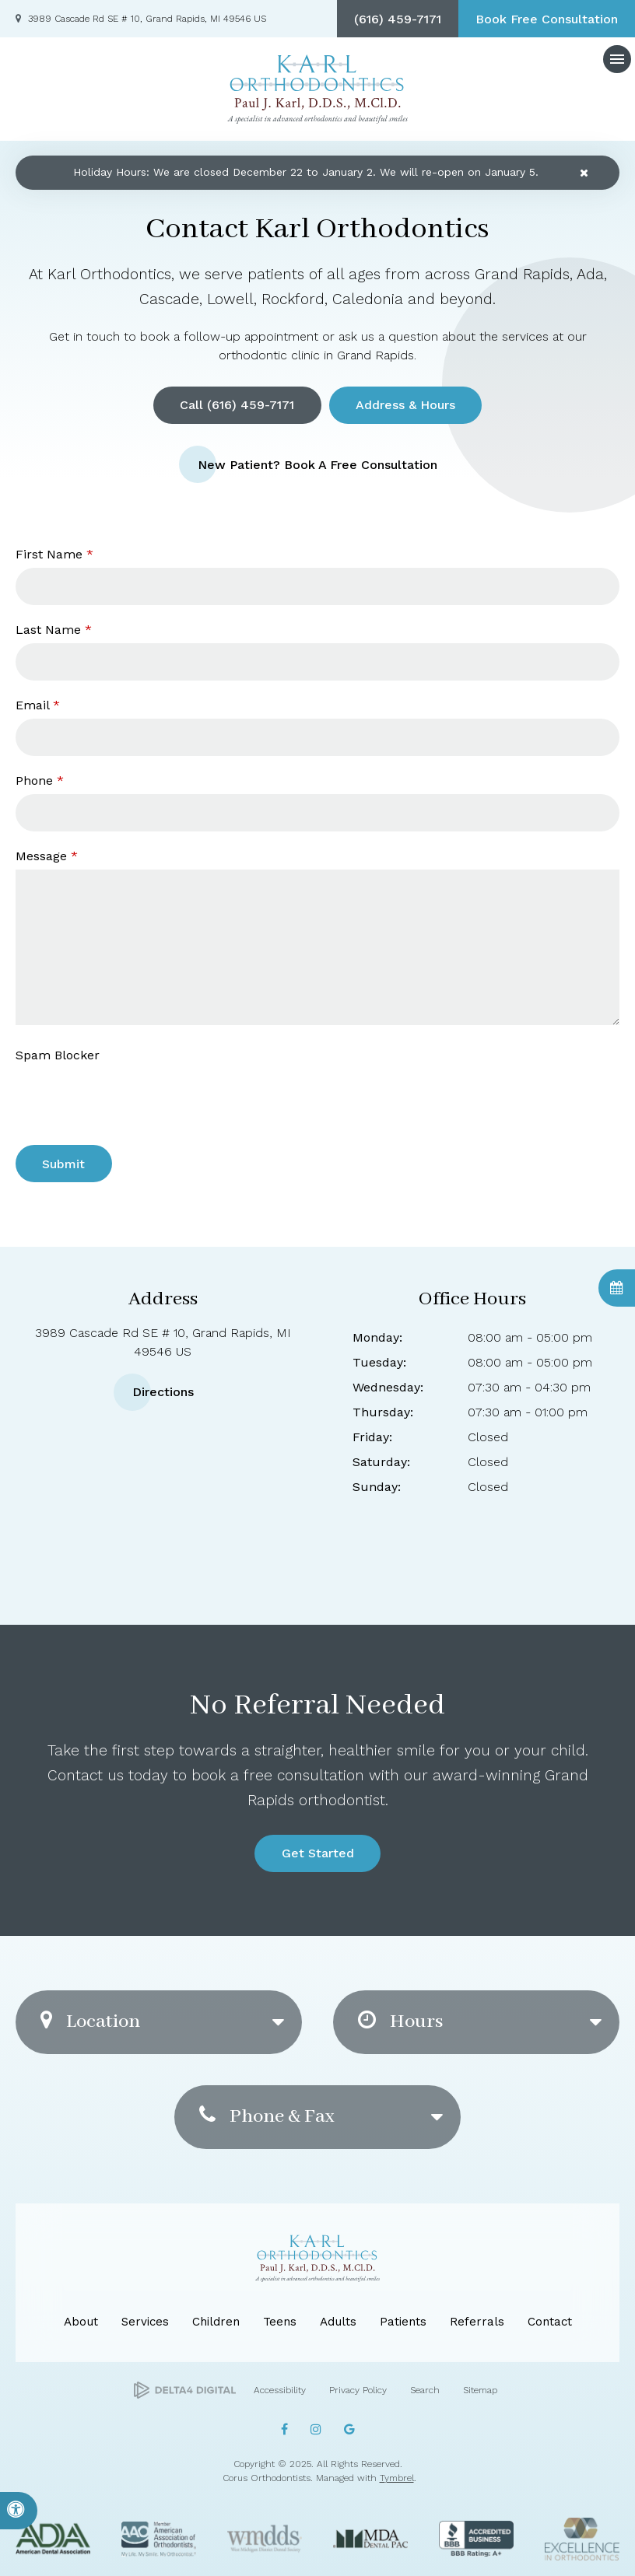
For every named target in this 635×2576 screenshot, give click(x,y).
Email (38, 705)
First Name (54, 554)
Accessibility (280, 2390)
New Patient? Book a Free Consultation (317, 464)
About (81, 2322)
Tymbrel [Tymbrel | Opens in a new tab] (397, 2478)
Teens (279, 2322)
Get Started (318, 1853)
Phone (40, 780)
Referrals (477, 2322)
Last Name (54, 629)
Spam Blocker (58, 1055)
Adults (338, 2322)
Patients (403, 2322)
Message (47, 856)
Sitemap (480, 2390)
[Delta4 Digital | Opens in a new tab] (185, 2390)
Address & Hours (405, 404)
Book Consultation (616, 1288)
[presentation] (107, 1092)
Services (145, 2322)
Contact (550, 2322)
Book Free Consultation (546, 19)
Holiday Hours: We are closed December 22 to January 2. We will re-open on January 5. (306, 172)
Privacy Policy (358, 2390)
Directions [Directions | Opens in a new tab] (163, 1391)
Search (425, 2390)
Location (90, 2022)
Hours (400, 2022)
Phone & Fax (267, 2117)
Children (216, 2322)
